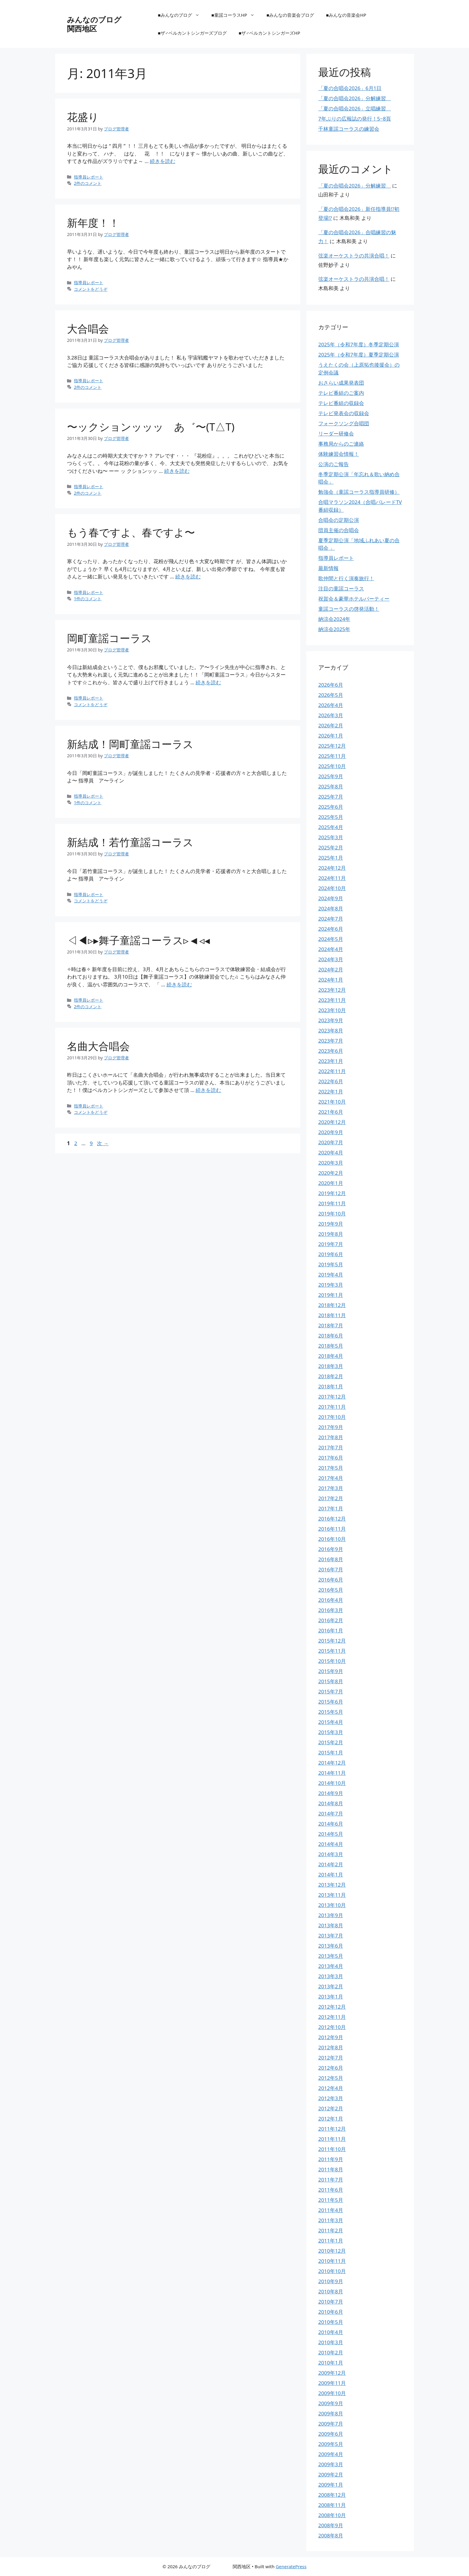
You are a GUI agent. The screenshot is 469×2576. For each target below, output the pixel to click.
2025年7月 (330, 796)
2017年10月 (332, 1416)
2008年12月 (332, 2494)
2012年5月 (330, 2077)
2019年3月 (330, 1284)
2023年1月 (330, 1061)
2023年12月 (332, 989)
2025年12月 (332, 745)
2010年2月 (330, 2352)
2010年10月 (332, 2271)
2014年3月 (330, 1854)
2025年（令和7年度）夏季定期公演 (358, 354)
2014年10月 (332, 1783)
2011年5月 (330, 2199)
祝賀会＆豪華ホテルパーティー (353, 598)
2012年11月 (332, 2016)
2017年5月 (330, 1467)
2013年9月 (330, 1915)
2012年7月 (330, 2057)
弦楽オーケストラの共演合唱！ (353, 255)
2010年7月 (330, 2301)
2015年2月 (330, 1742)
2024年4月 (330, 949)
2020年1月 (330, 1183)
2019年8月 (330, 1233)
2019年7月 (330, 1244)
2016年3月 (330, 1610)
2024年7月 (330, 918)
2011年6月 (330, 2189)
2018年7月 (330, 1325)
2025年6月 (330, 806)
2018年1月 (330, 1386)
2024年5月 (330, 939)
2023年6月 (330, 1050)
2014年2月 (330, 1864)
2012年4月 (330, 2088)
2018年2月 (330, 1376)
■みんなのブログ (181, 15)
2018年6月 (330, 1335)
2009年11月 (332, 2383)
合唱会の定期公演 (338, 520)
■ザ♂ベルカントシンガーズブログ (192, 33)
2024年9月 (330, 898)
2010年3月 (330, 2342)
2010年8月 (330, 2291)
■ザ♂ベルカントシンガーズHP (269, 33)
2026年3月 (330, 715)
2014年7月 (330, 1813)
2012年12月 (332, 2006)
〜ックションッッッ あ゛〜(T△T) (150, 427)
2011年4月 (330, 2210)
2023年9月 (330, 1020)
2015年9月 (330, 1671)
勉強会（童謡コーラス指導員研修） (359, 491)
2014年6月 (330, 1823)
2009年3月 (330, 2464)
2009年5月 (330, 2444)
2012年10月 (332, 2027)
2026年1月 (330, 735)
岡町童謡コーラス (109, 638)
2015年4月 (330, 1722)
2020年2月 (330, 1172)
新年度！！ (93, 223)
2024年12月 (332, 867)
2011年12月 (332, 2128)
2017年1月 (330, 1508)
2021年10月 (332, 1101)
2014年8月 (330, 1803)
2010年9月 (330, 2281)
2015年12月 (332, 1640)
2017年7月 (330, 1447)
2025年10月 (332, 766)
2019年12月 (332, 1193)
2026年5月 (330, 694)
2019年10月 (332, 1213)
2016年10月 (332, 1538)
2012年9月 (330, 2037)
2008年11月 (332, 2505)
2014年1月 (330, 1874)
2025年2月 (330, 847)
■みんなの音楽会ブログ (290, 15)
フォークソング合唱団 (343, 423)
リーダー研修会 (336, 433)
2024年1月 (330, 979)
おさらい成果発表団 (341, 382)
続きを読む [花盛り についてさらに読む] (162, 161)
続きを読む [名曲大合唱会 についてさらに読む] (208, 1090)
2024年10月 (332, 888)
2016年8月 (330, 1559)
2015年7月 (330, 1691)
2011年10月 (332, 2149)
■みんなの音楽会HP (346, 15)
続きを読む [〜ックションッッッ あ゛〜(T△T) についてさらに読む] (177, 470)
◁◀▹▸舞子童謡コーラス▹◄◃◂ (138, 940)
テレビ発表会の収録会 (343, 413)
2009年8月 (330, 2413)
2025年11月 (332, 755)
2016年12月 (332, 1518)
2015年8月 (330, 1681)
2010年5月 (330, 2321)
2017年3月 (330, 1488)
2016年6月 (330, 1579)
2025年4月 (330, 827)
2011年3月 (330, 2220)
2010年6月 (330, 2311)
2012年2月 (330, 2108)
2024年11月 (332, 878)
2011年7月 (330, 2179)
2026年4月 (330, 705)
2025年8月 (330, 786)
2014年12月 (332, 1762)
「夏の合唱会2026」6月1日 (349, 88)
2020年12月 (332, 1122)
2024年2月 (330, 969)
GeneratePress (291, 2566)
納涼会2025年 (334, 629)
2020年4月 (330, 1152)
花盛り (83, 117)
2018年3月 (330, 1366)
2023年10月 (332, 1010)
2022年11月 (332, 1071)
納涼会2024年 (334, 619)
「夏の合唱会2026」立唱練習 (354, 108)
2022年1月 (330, 1091)
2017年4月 (330, 1477)
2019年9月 (330, 1223)
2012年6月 (330, 2067)
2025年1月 (330, 857)
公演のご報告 (333, 464)
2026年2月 (330, 725)
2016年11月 (332, 1528)
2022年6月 (330, 1081)
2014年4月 (330, 1844)
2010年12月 (332, 2250)
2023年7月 (330, 1040)
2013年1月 (330, 1996)
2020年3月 (330, 1162)
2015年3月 (330, 1732)
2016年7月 (330, 1569)
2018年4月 (330, 1355)
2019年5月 (330, 1264)
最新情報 (328, 568)
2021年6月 (330, 1111)
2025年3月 (330, 837)
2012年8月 (330, 2047)
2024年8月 (330, 908)
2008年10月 (332, 2515)
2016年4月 (330, 1600)
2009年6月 (330, 2433)
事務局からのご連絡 (341, 443)
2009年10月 (332, 2393)
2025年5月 (330, 817)
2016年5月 (330, 1589)
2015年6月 (330, 1701)
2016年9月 (330, 1549)
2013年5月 (330, 1955)
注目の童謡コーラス (341, 588)
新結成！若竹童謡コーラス (130, 842)
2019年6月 (330, 1254)
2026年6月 (330, 684)
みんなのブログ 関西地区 (113, 23)
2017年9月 (330, 1427)
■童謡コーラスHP (236, 15)
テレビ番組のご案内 (341, 392)
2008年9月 (330, 2525)
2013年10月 (332, 1905)
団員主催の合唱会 (338, 530)
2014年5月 (330, 1833)
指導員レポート (88, 177)
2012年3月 (330, 2098)
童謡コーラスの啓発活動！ (348, 608)
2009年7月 (330, 2423)
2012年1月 (330, 2118)
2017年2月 (330, 1498)
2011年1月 (330, 2240)
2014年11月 (332, 1772)
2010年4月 (330, 2332)
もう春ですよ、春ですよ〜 (131, 532)
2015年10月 (332, 1661)
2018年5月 (330, 1345)
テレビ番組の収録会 (341, 403)
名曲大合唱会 (98, 1046)
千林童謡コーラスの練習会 (348, 128)
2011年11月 (332, 2138)
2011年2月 (330, 2230)
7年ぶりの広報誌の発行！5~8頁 (354, 118)
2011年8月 (330, 2169)
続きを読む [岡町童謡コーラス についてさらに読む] (208, 682)
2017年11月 (332, 1406)
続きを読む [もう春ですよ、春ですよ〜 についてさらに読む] (188, 576)
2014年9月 (330, 1793)
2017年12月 (332, 1396)
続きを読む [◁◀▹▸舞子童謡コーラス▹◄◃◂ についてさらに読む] (179, 984)
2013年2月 (330, 1986)
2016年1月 (330, 1630)
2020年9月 (330, 1132)
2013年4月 (330, 1966)
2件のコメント (87, 183)
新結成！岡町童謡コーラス (130, 744)
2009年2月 (330, 2474)
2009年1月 (330, 2484)
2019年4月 (330, 1274)
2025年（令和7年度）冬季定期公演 (358, 344)
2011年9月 (330, 2159)
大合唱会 (88, 329)
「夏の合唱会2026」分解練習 (354, 98)
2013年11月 (332, 1894)
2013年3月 (330, 1976)
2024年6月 (330, 928)
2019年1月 (330, 1294)
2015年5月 (330, 1711)
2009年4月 (330, 2454)
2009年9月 (330, 2403)
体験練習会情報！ (338, 453)
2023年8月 (330, 1030)
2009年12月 (332, 2372)
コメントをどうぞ (90, 289)
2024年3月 (330, 959)
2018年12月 (332, 1305)
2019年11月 (332, 1203)
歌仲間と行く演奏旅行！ (346, 578)
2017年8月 (330, 1437)
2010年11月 (332, 2260)
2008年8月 (330, 2535)
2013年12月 (332, 1884)
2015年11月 (332, 1650)
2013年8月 (330, 1925)
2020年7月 (330, 1142)
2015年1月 (330, 1752)
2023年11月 (332, 1000)
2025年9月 (330, 776)
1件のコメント (87, 598)
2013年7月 (330, 1935)
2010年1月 (330, 2362)
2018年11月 (332, 1315)
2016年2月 (330, 1620)
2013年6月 (330, 1945)
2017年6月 (330, 1457)
